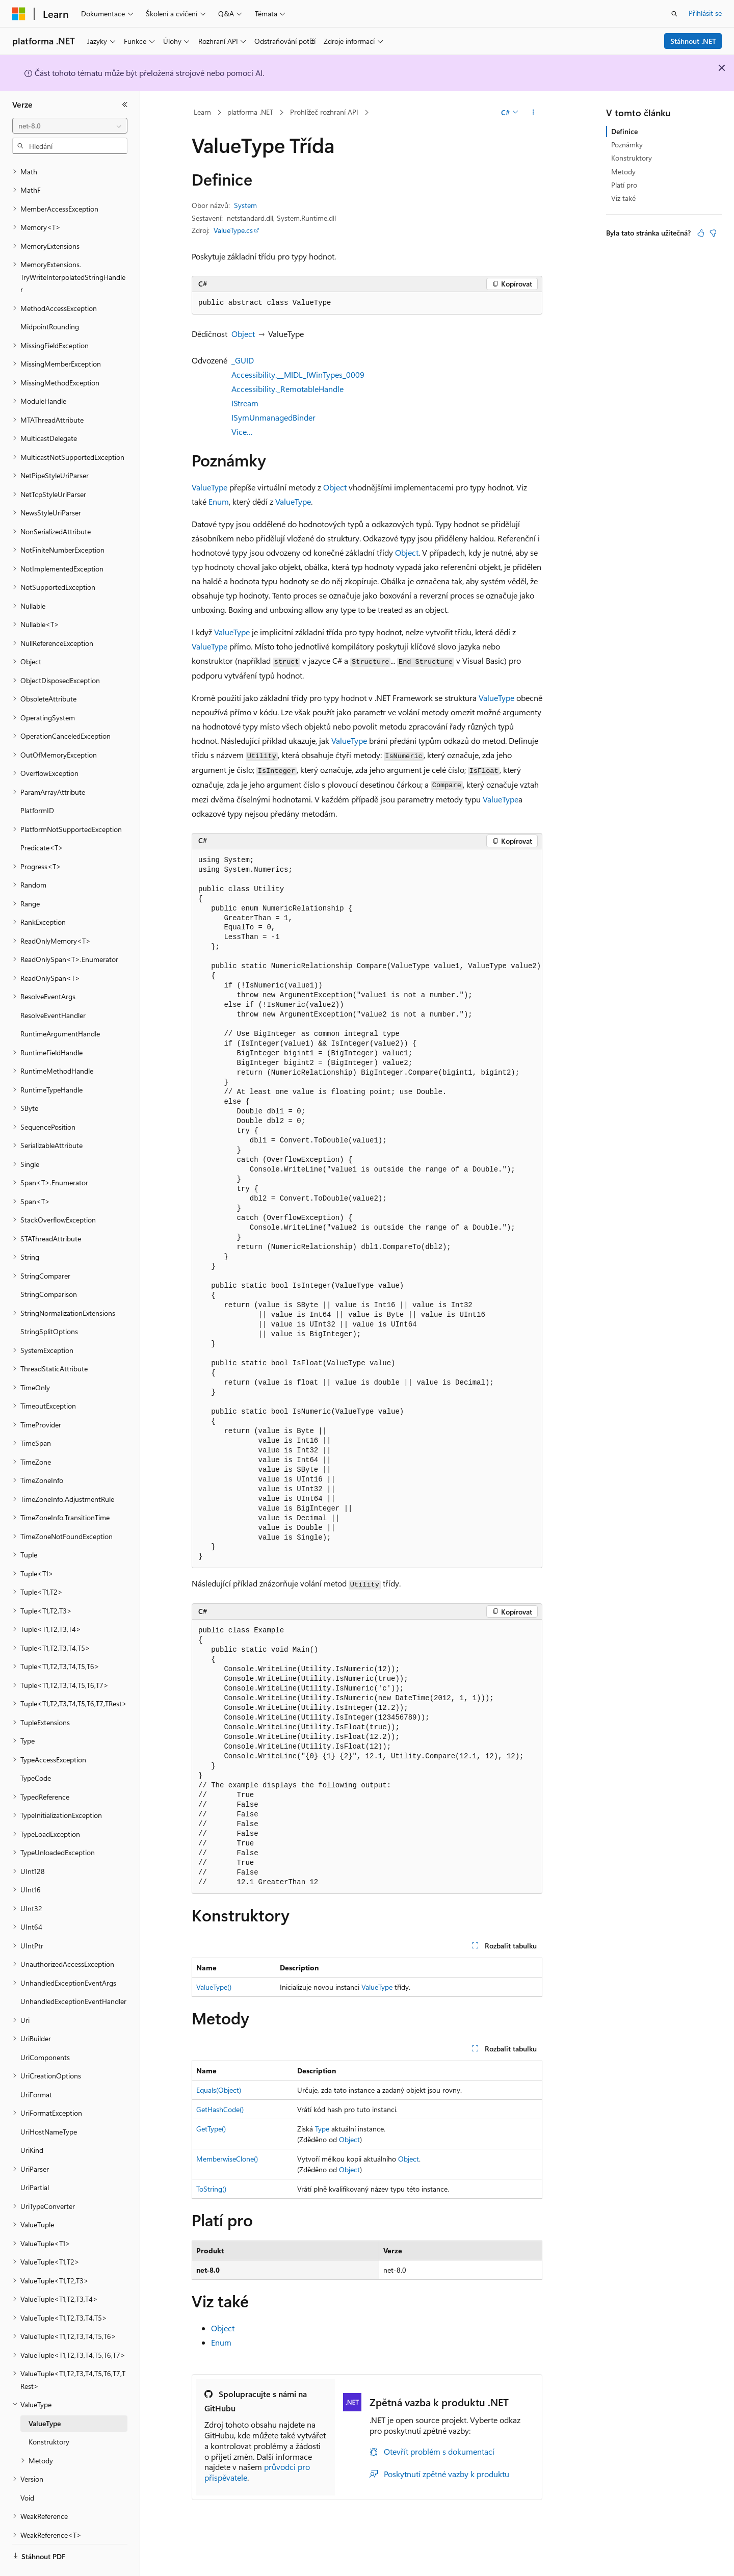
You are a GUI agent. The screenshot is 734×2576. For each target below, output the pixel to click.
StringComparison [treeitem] (48, 1266)
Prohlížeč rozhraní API (324, 112)
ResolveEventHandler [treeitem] (53, 987)
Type (322, 2128)
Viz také (623, 198)
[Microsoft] (18, 13)
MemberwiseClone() (227, 2159)
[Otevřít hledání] (674, 14)
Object (243, 333)
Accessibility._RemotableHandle (287, 388)
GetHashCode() (220, 2109)
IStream (244, 403)
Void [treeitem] (27, 2470)
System (245, 205)
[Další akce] (533, 113)
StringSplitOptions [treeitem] (49, 1303)
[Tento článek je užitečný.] (701, 233)
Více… (242, 431)
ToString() (211, 2189)
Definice (624, 131)
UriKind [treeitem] (31, 2122)
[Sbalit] (125, 104)
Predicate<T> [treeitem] (41, 819)
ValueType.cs (233, 230)
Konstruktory (631, 158)
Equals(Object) (218, 2090)
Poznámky (627, 144)
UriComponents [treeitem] (45, 2029)
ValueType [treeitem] (45, 2395)
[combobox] (69, 126)
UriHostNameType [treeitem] (48, 2104)
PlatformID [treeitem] (37, 782)
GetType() (211, 2128)
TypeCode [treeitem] (35, 1750)
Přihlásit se (705, 13)
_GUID (242, 360)
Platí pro (624, 185)
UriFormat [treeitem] (36, 2066)
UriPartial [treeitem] (34, 2159)
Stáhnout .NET (693, 41)
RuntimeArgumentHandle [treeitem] (60, 1005)
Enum (218, 501)
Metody (623, 171)
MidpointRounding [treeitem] (49, 298)
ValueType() (213, 1987)
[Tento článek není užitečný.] (713, 233)
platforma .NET (250, 112)
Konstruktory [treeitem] (49, 2413)
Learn (202, 112)
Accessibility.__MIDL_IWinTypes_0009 (297, 374)
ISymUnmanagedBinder (273, 417)
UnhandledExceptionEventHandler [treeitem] (73, 1973)
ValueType (209, 487)
